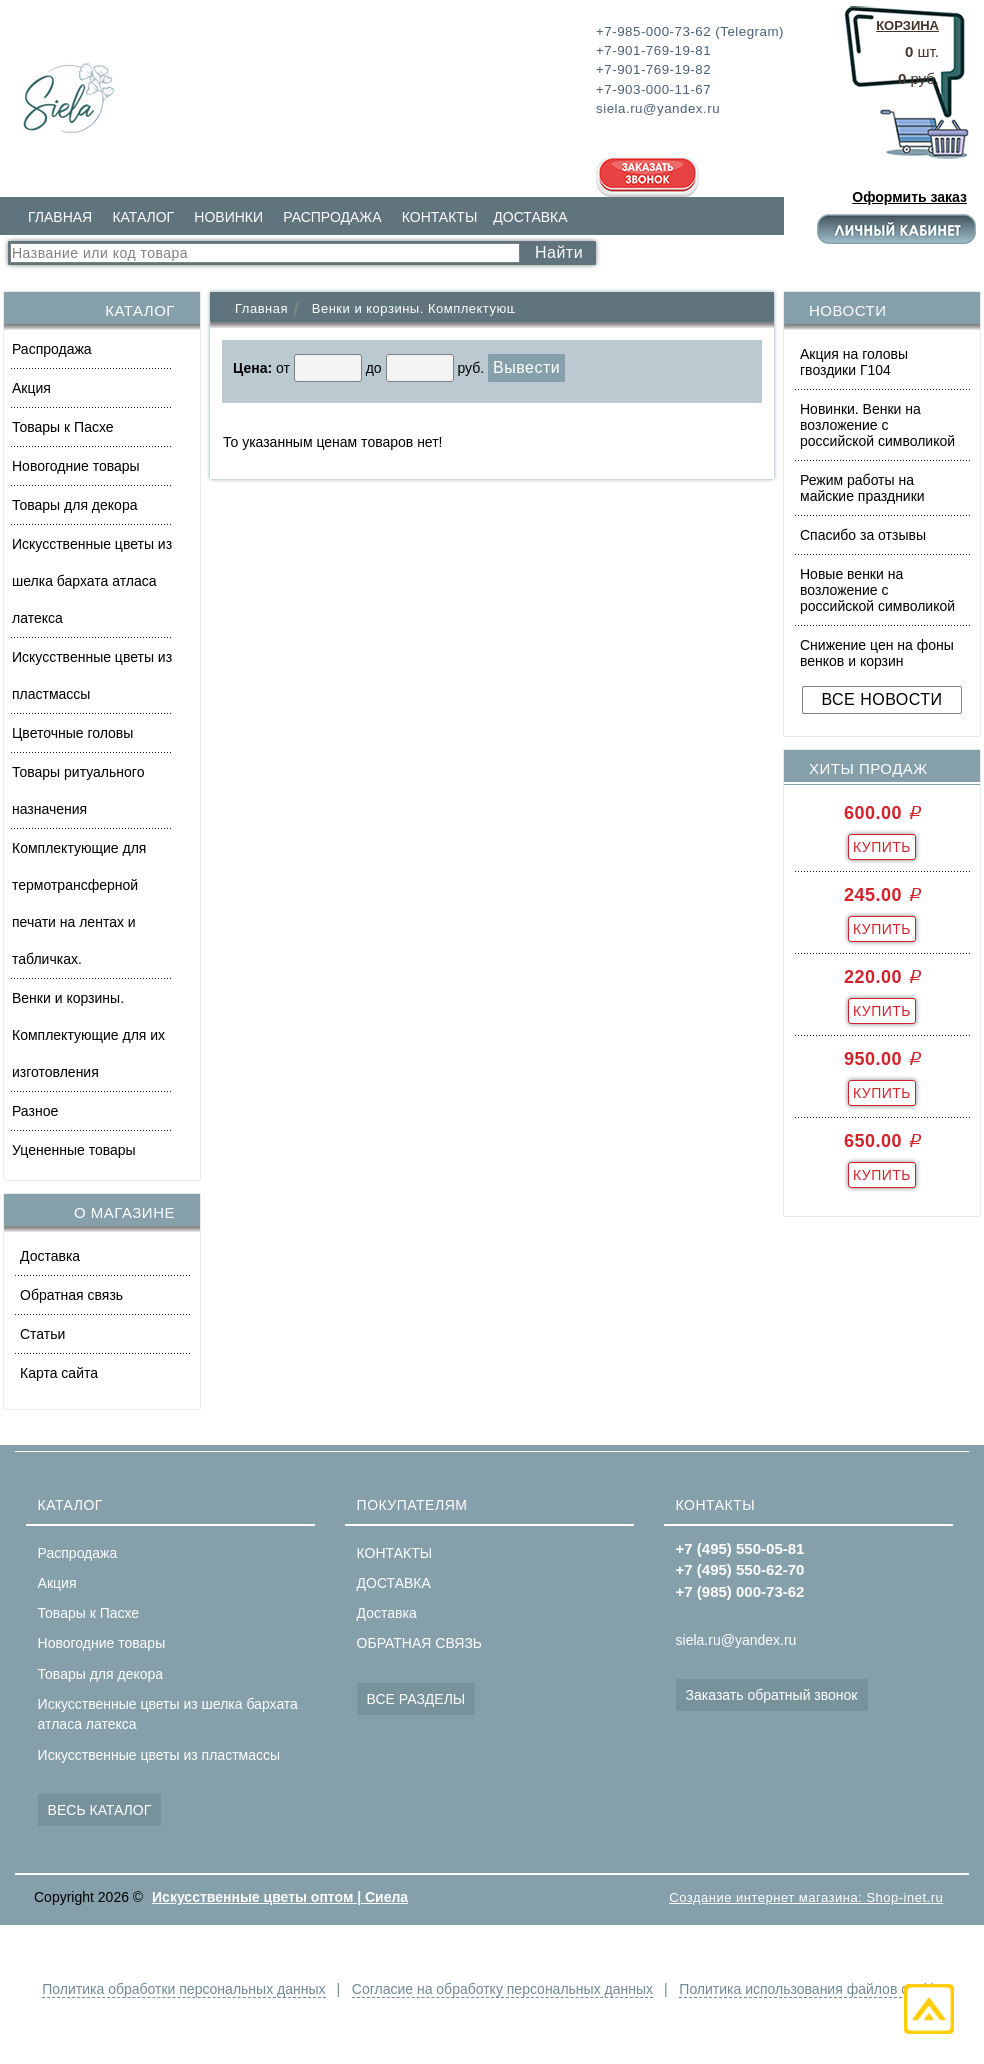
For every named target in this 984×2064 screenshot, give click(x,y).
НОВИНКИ (228, 217)
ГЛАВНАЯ (60, 217)
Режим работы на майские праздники (862, 488)
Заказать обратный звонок (772, 1695)
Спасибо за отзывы (863, 535)
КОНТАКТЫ (440, 217)
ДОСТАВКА (530, 217)
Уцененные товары (74, 1150)
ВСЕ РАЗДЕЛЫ (416, 1699)
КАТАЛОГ (143, 217)
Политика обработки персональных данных (183, 1989)
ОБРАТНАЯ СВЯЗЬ (419, 1643)
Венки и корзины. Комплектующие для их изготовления (88, 1035)
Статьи (42, 1334)
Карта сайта (59, 1373)
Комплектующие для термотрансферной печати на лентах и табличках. (79, 903)
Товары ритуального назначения (78, 790)
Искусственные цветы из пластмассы (92, 675)
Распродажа (52, 349)
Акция (31, 388)
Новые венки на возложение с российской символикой (877, 590)
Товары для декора (74, 505)
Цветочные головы (72, 733)
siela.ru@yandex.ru (736, 1640)
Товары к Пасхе (63, 427)
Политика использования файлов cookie (810, 1989)
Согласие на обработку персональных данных (502, 1989)
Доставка (50, 1256)
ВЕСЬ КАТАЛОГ (100, 1810)
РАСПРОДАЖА (332, 217)
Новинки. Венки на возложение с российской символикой (877, 425)
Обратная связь (71, 1295)
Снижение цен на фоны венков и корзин (877, 653)
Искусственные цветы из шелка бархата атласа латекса (92, 581)
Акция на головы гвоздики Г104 (854, 362)
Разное (35, 1111)
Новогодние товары (76, 466)
